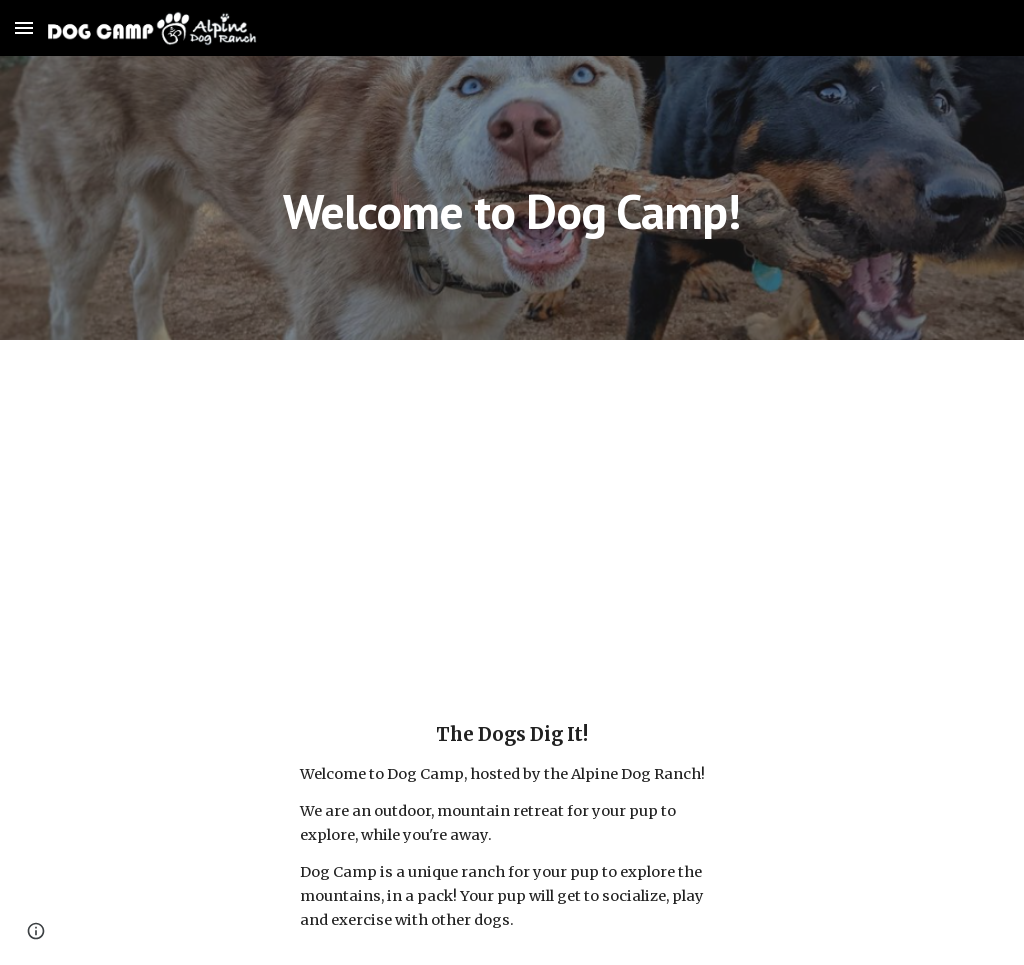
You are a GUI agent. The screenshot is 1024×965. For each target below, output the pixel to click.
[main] (511, 197)
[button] (24, 27)
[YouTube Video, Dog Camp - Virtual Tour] (512, 513)
